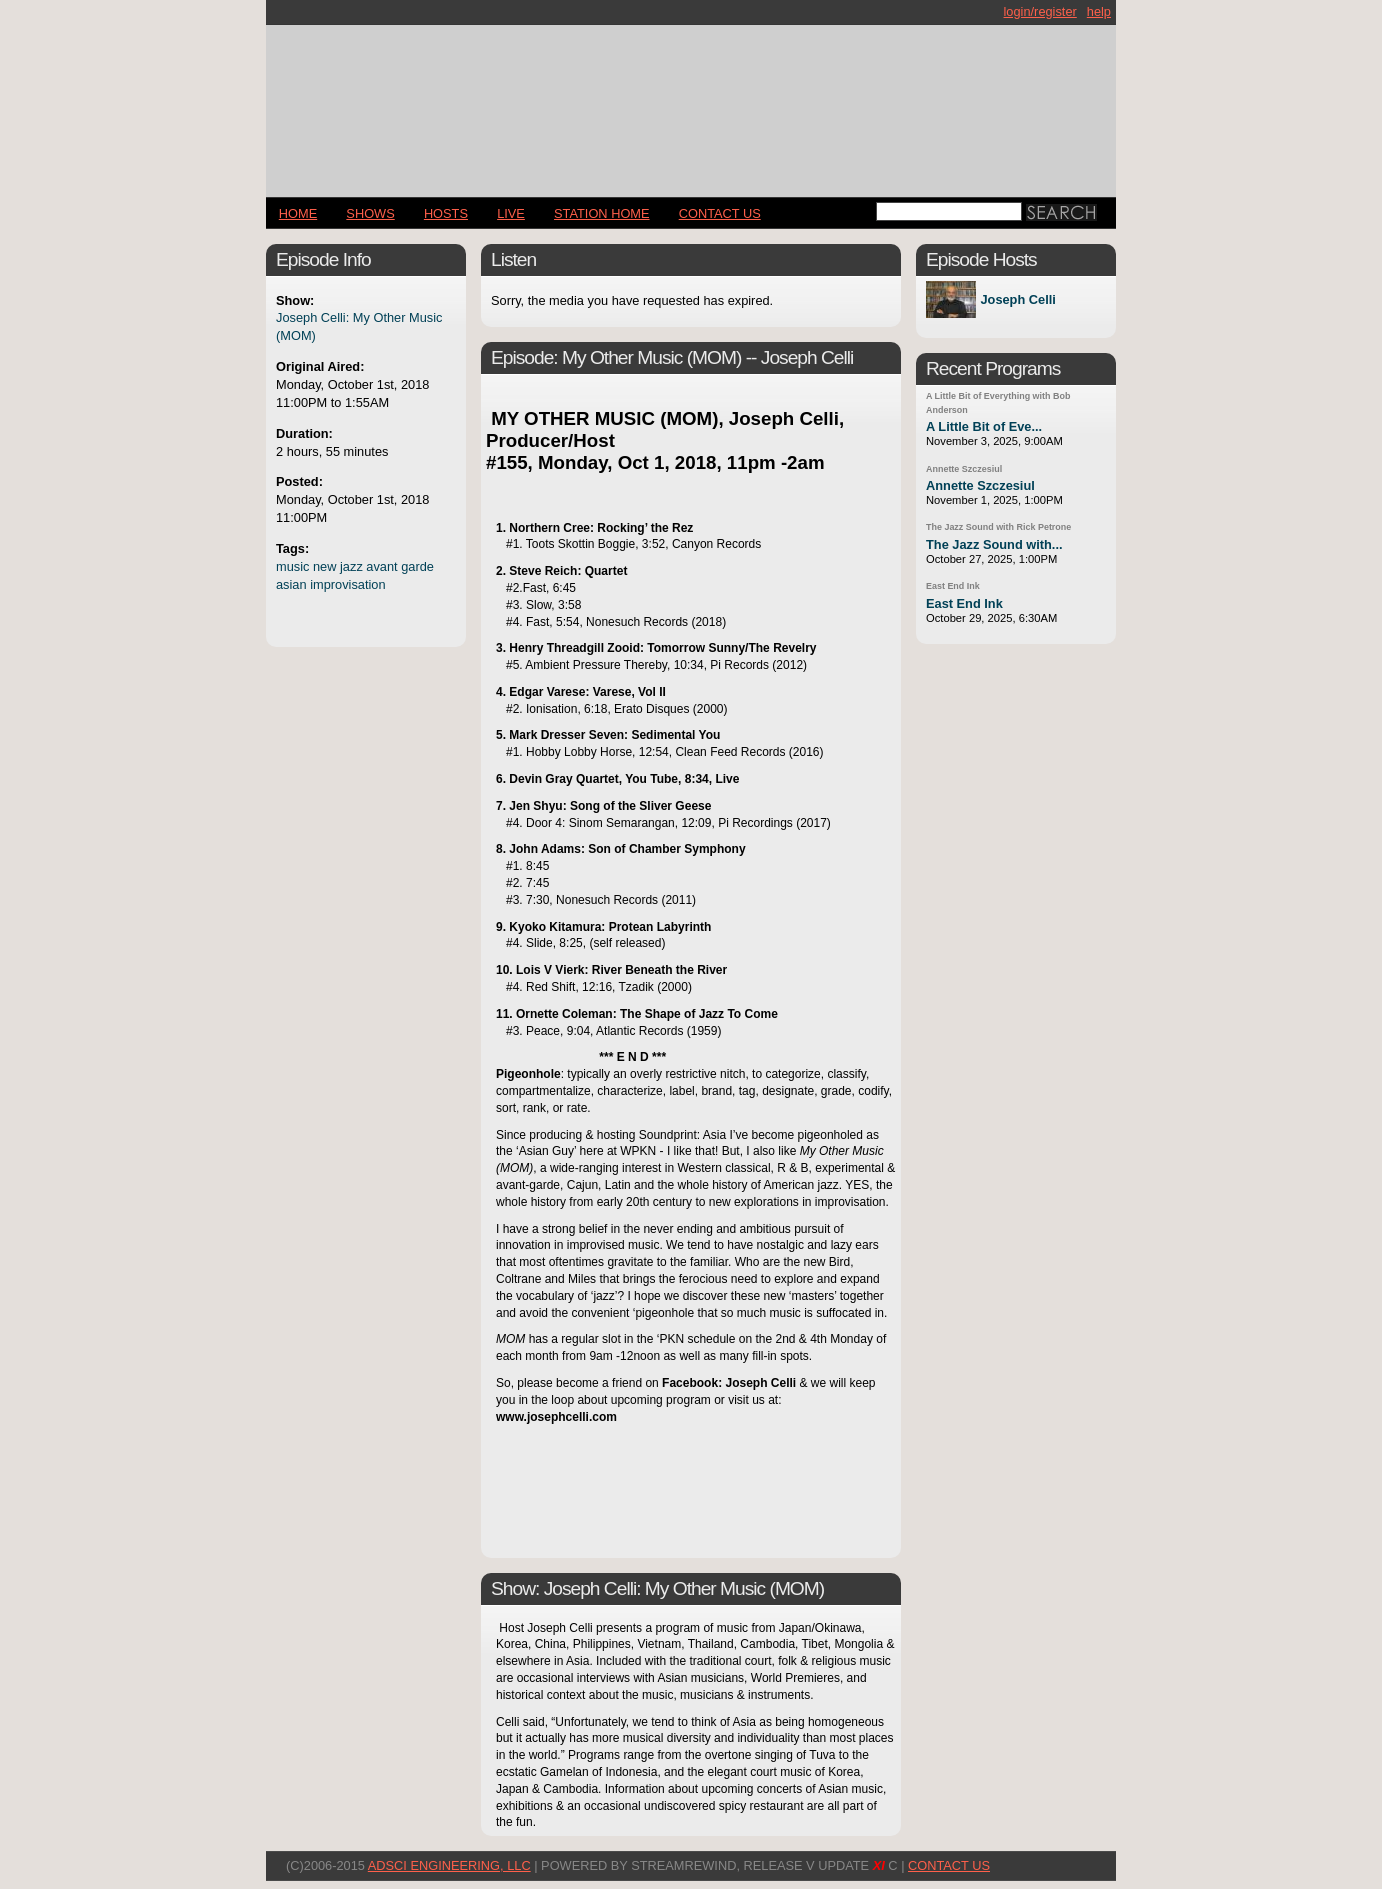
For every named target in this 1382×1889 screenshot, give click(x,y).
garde (417, 566)
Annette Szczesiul (964, 469)
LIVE (511, 213)
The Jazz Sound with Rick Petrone (998, 527)
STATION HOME (602, 213)
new (324, 566)
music (292, 566)
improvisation (347, 584)
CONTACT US (720, 213)
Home (298, 213)
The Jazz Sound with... (994, 544)
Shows (370, 213)
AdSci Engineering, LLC (449, 1865)
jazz (351, 566)
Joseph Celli (1017, 299)
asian (291, 584)
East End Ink (953, 586)
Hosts (446, 213)
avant (381, 566)
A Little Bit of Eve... (984, 426)
